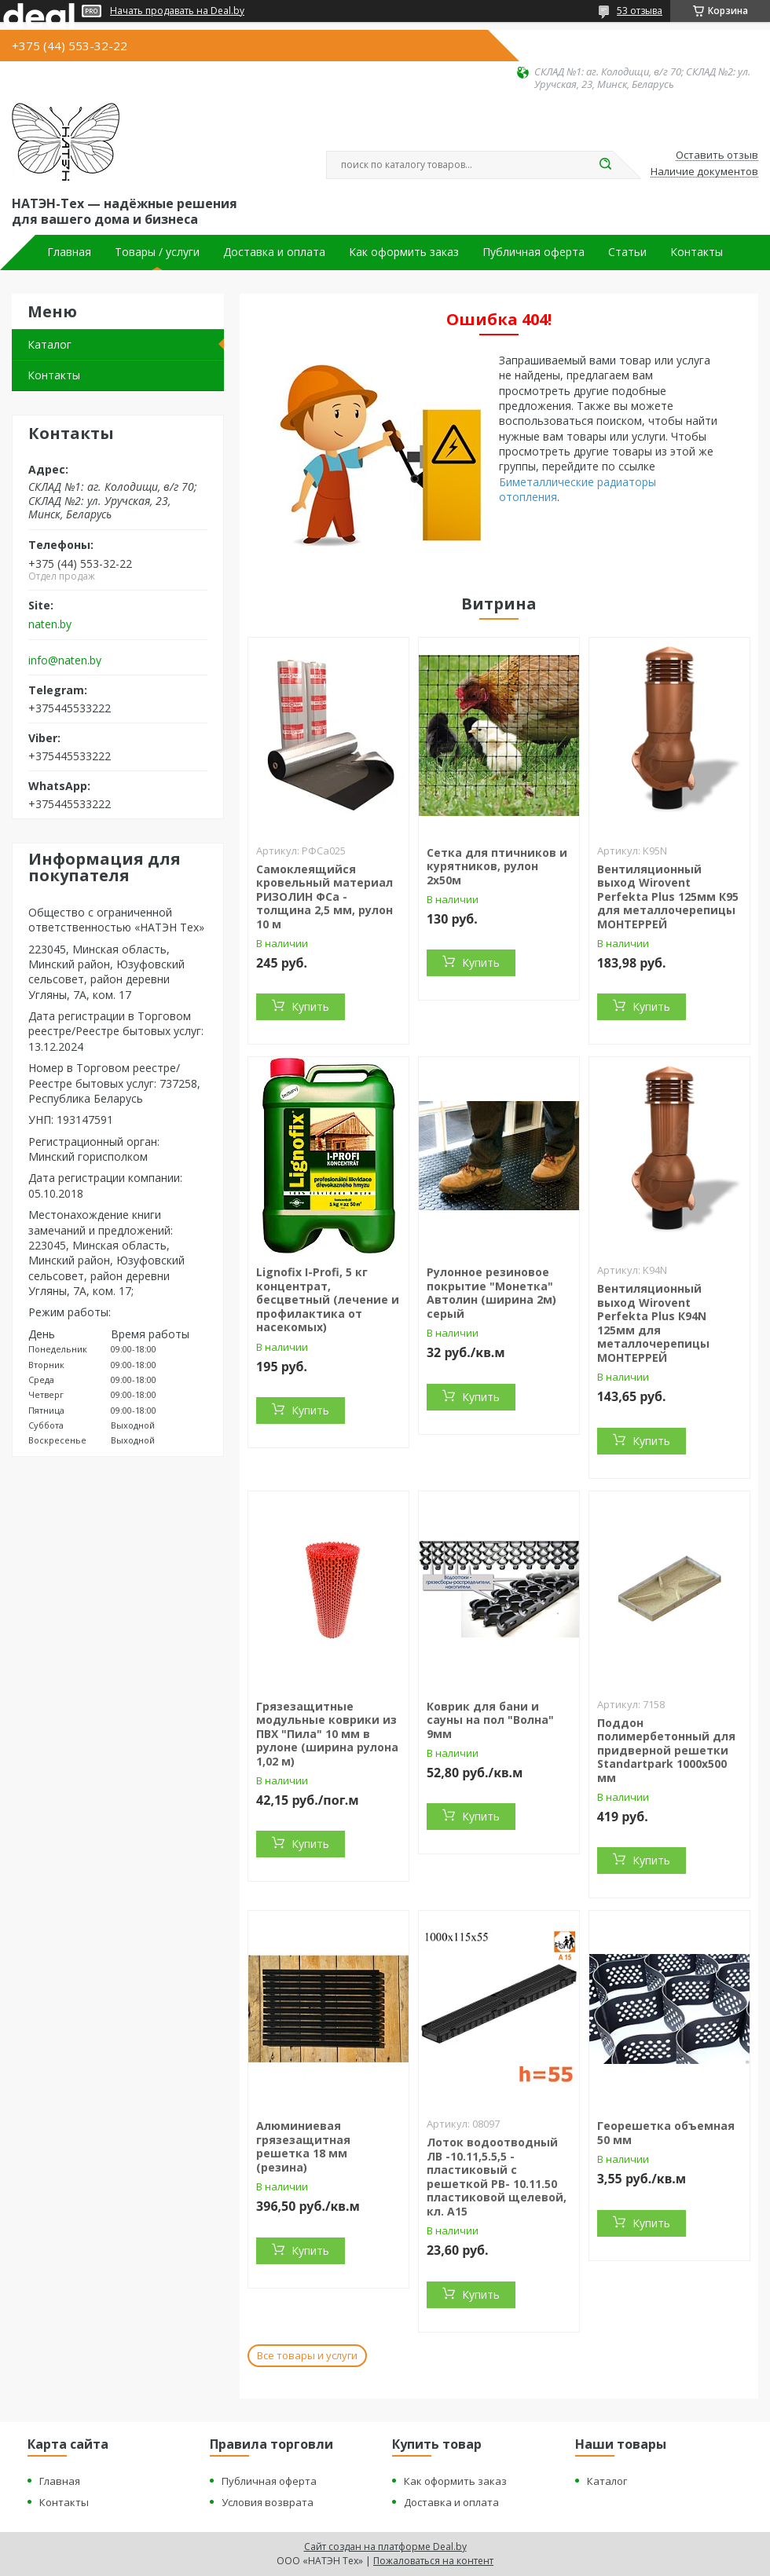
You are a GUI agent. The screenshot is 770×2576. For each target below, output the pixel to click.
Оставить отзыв (717, 155)
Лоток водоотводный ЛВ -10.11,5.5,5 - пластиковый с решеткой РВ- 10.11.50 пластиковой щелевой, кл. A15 (496, 2177)
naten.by (50, 624)
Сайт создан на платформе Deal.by (385, 2546)
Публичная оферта (533, 252)
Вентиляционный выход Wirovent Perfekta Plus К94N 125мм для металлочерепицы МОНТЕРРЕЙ (653, 1323)
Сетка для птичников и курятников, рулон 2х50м (497, 866)
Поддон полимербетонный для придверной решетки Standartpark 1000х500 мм (666, 1750)
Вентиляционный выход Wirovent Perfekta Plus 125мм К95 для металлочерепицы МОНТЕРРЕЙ (668, 896)
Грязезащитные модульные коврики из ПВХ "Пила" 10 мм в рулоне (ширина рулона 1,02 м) (327, 1734)
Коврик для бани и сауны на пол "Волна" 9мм (490, 1720)
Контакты (696, 252)
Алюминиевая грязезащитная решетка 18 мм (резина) (303, 2146)
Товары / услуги (157, 252)
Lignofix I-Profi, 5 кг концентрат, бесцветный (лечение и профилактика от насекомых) (327, 1299)
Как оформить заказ (404, 252)
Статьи (627, 252)
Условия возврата (268, 2502)
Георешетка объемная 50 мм (666, 2132)
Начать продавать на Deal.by (177, 10)
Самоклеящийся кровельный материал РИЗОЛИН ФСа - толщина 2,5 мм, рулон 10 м (324, 896)
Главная (69, 252)
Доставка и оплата (274, 252)
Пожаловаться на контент (433, 2560)
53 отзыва (639, 10)
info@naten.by (64, 660)
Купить (310, 1006)
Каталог (50, 344)
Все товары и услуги (307, 2355)
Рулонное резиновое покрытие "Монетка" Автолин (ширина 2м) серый (491, 1292)
